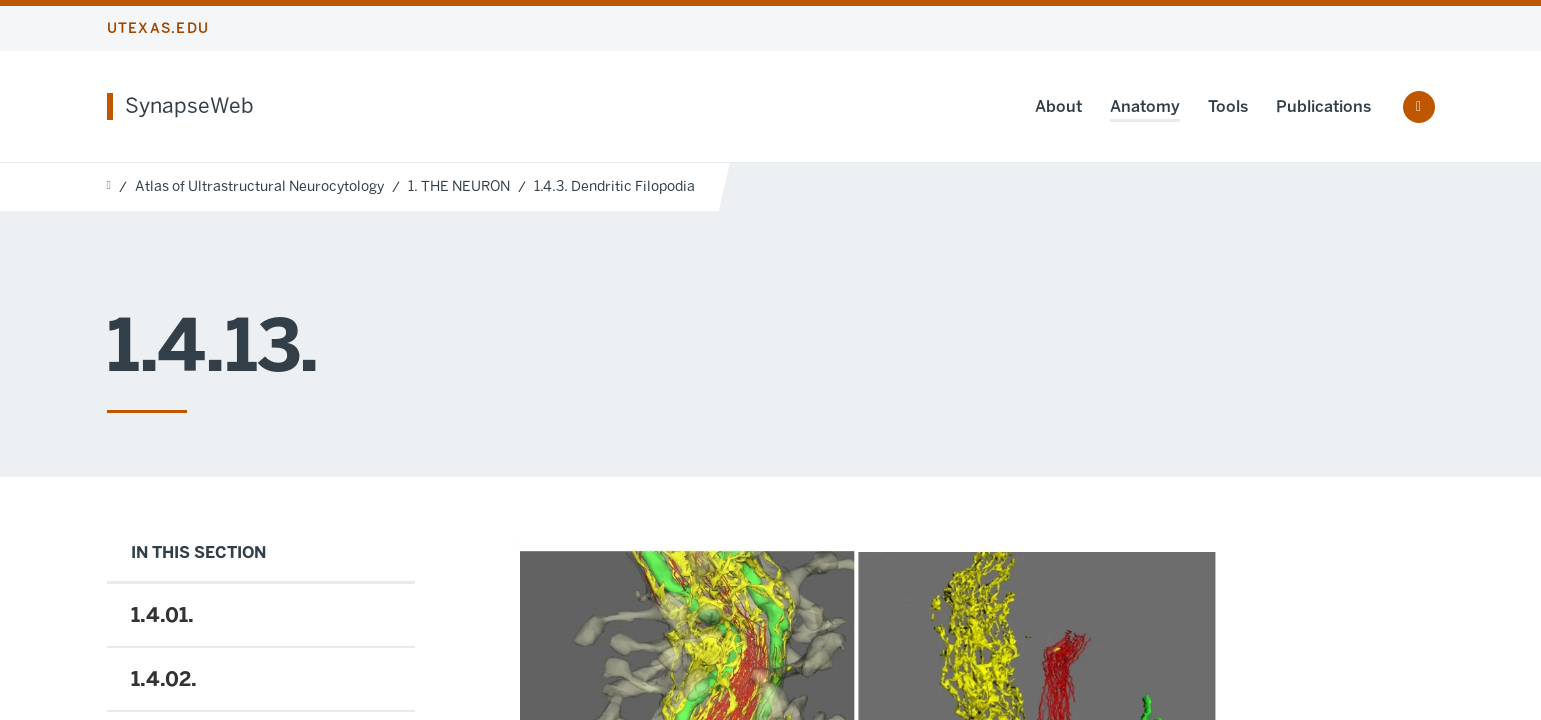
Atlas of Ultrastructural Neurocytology (259, 186)
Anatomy (1145, 106)
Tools (1228, 106)
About (1058, 106)
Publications (1323, 106)
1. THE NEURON (459, 186)
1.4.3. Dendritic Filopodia (614, 186)
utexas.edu (158, 28)
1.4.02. (164, 679)
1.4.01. (162, 615)
